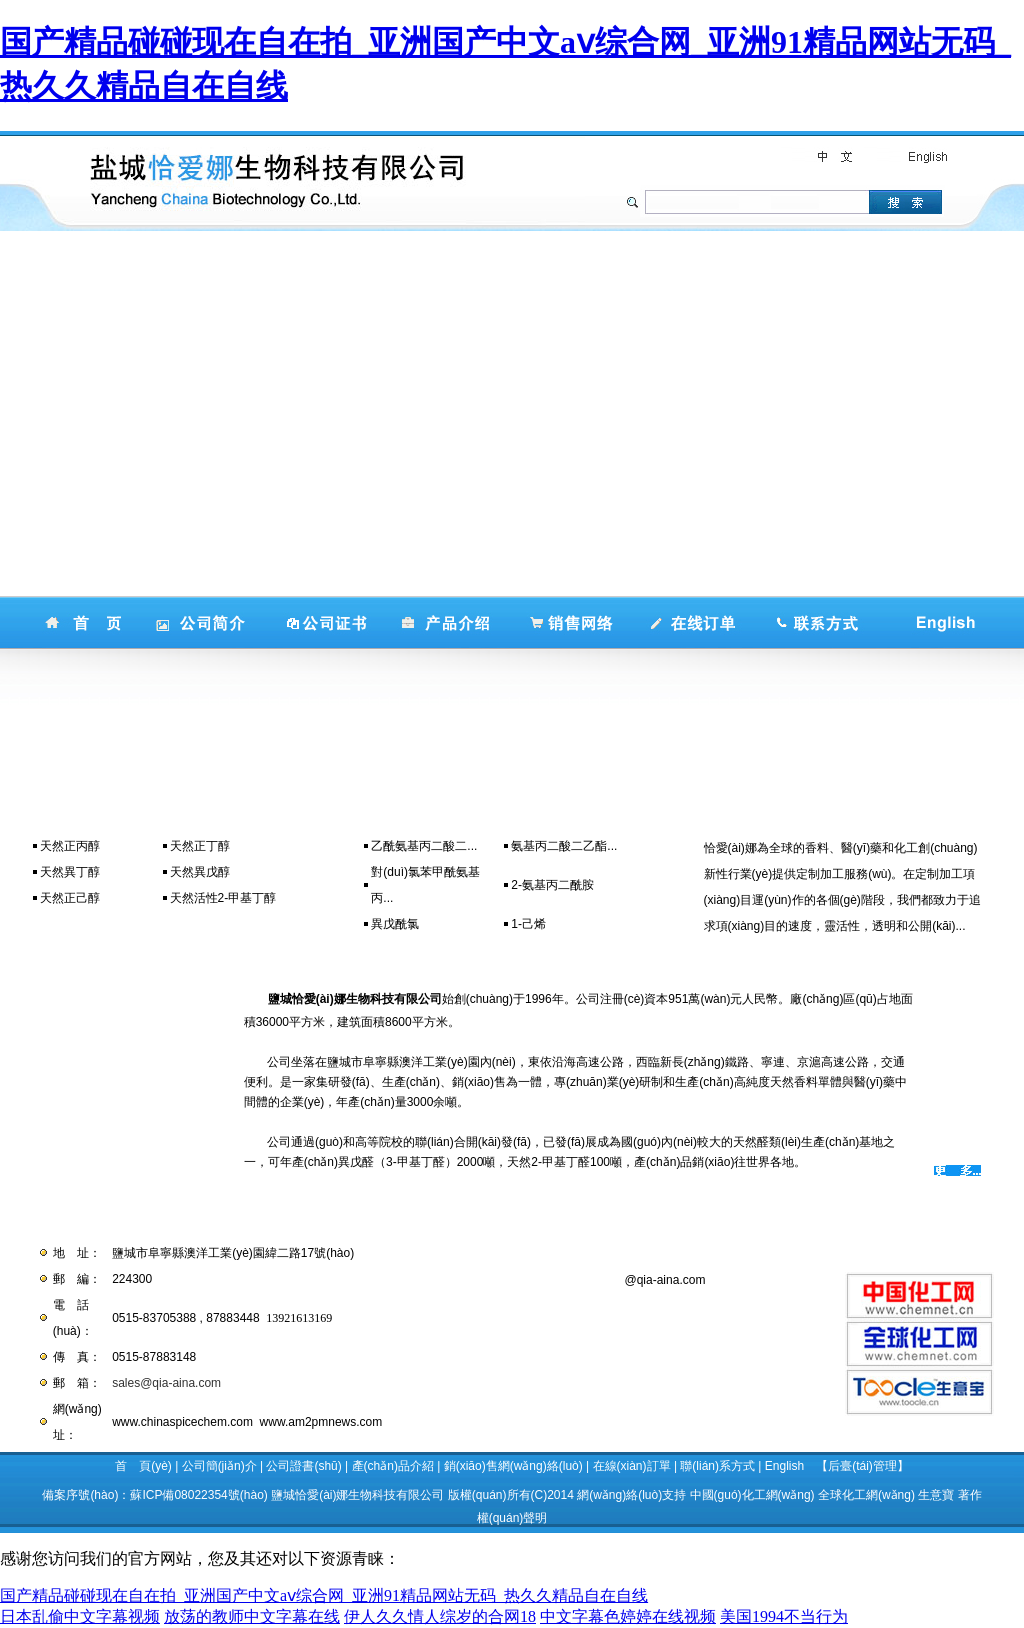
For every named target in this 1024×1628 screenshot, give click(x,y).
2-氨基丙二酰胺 (552, 885)
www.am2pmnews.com (321, 1422)
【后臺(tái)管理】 (862, 1466)
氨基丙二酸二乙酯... (564, 846)
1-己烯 (528, 924)
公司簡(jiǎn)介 (219, 1466)
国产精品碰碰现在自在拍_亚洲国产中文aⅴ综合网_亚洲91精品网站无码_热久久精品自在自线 (324, 1595)
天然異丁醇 (70, 872)
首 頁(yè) (143, 1466)
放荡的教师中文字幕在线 (252, 1616)
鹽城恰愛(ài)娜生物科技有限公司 (357, 1495)
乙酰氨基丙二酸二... (424, 846)
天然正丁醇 (200, 846)
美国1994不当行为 (784, 1616)
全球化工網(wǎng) (866, 1495)
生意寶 (936, 1495)
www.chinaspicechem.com (182, 1422)
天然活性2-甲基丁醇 (223, 898)
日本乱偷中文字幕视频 (80, 1616)
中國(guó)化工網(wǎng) (752, 1495)
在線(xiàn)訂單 (632, 1466)
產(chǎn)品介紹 (393, 1466)
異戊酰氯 (395, 924)
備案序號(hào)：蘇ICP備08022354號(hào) (154, 1495)
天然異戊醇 (200, 872)
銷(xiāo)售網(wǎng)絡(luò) (513, 1466)
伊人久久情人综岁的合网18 (440, 1616)
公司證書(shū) (303, 1466)
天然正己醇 (70, 898)
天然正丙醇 (70, 846)
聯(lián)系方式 (717, 1466)
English (784, 1466)
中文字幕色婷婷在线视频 (628, 1616)
